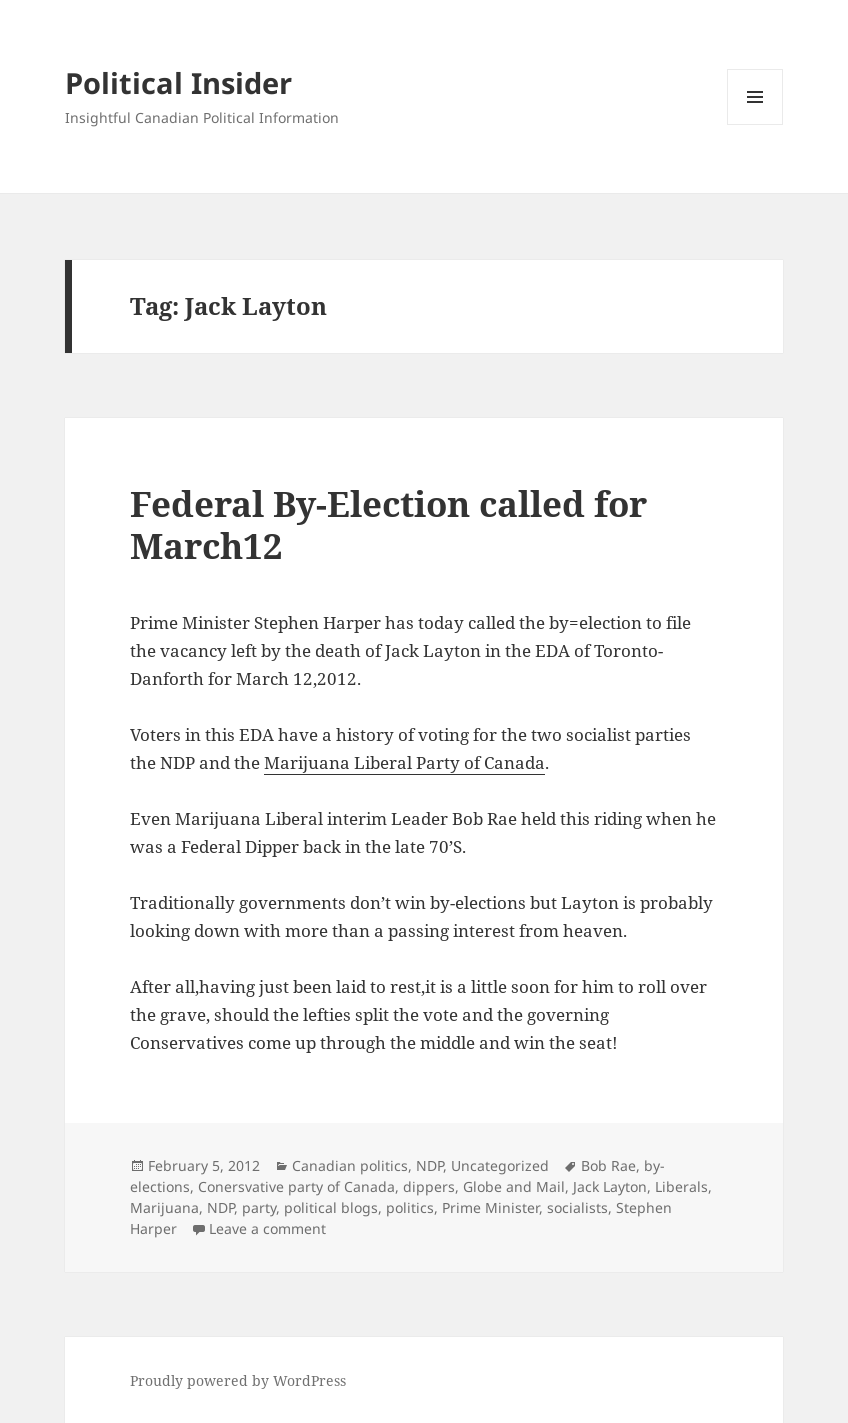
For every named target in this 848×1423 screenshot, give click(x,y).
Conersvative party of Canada (296, 1186)
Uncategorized (500, 1165)
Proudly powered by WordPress (238, 1380)
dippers (429, 1186)
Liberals (681, 1186)
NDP (429, 1165)
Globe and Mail (514, 1186)
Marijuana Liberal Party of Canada (404, 762)
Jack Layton (610, 1186)
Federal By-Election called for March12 (388, 524)
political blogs (331, 1207)
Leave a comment (267, 1228)
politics (410, 1207)
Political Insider (178, 82)
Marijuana (164, 1207)
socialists (577, 1207)
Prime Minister (490, 1207)
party (259, 1207)
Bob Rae (608, 1165)
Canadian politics (350, 1165)
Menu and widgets (755, 124)
